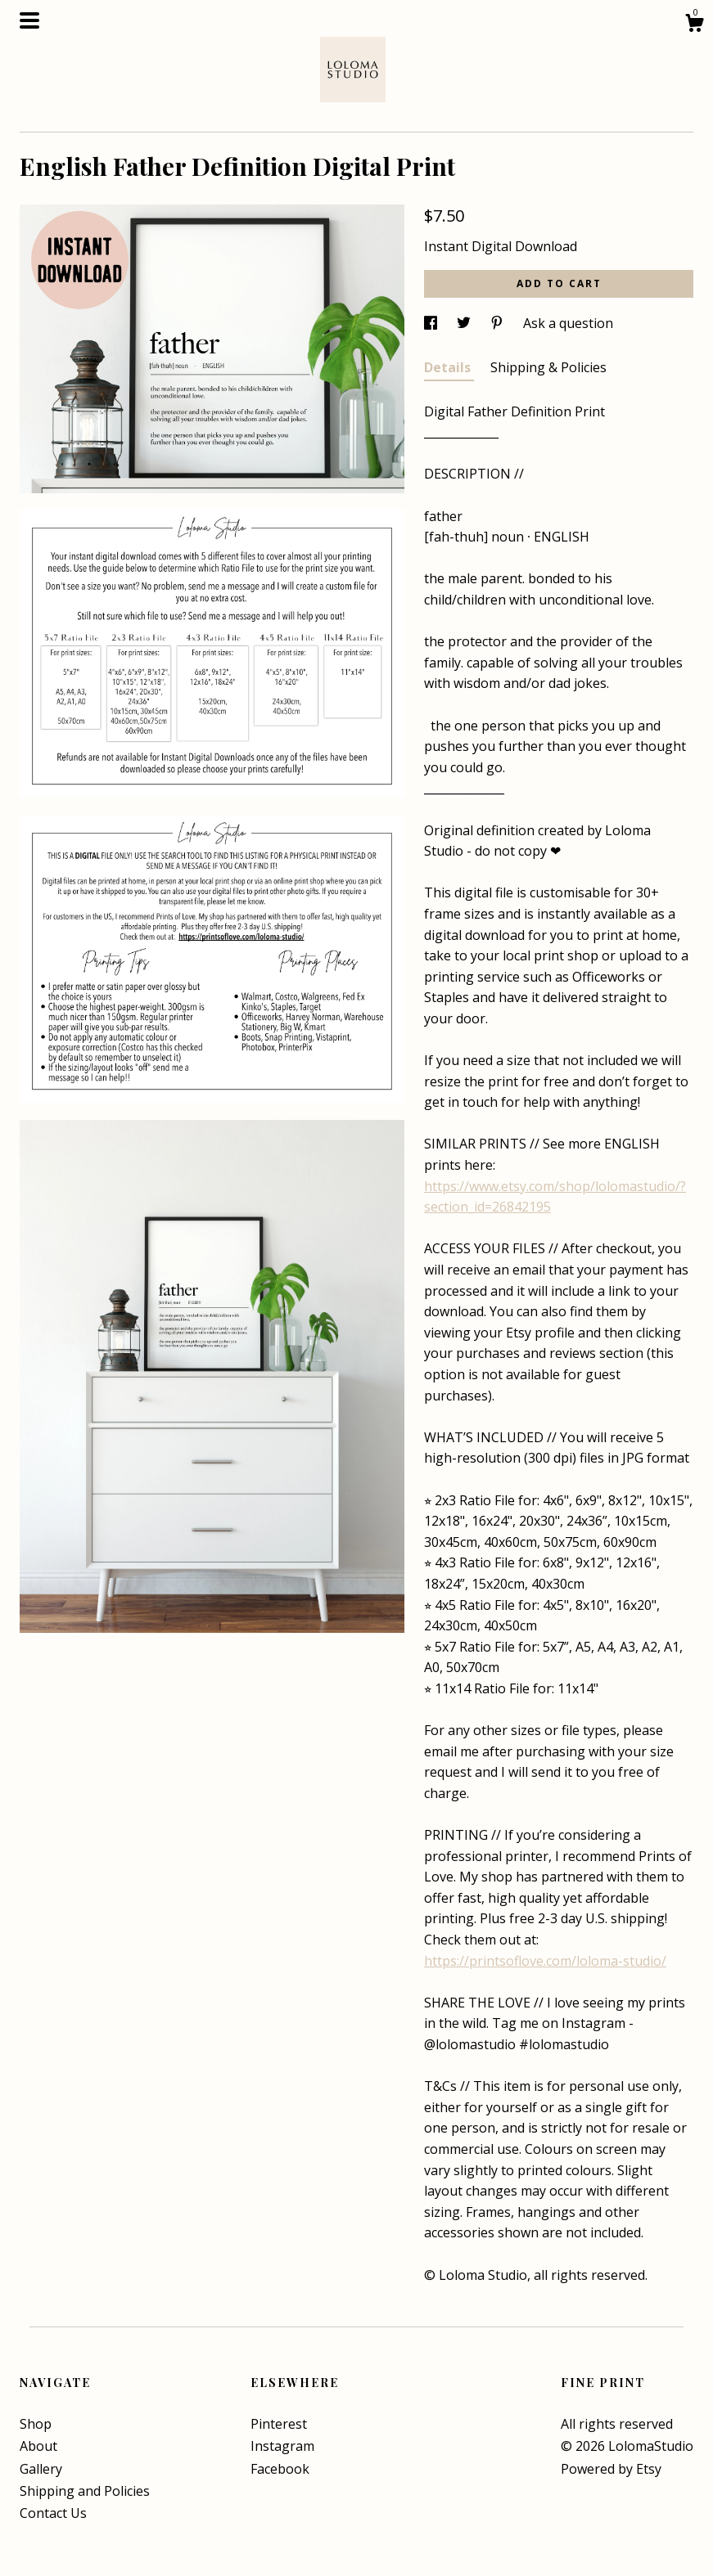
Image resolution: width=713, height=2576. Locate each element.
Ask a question (568, 323)
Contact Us (53, 2513)
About (38, 2446)
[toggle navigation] (29, 20)
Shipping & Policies (548, 367)
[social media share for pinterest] (498, 323)
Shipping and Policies (85, 2491)
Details (449, 367)
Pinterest (278, 2424)
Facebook (279, 2469)
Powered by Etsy (611, 2469)
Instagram (282, 2446)
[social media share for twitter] (465, 323)
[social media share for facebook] (432, 323)
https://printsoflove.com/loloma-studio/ (545, 1961)
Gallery (41, 2469)
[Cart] (694, 25)
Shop (36, 2424)
